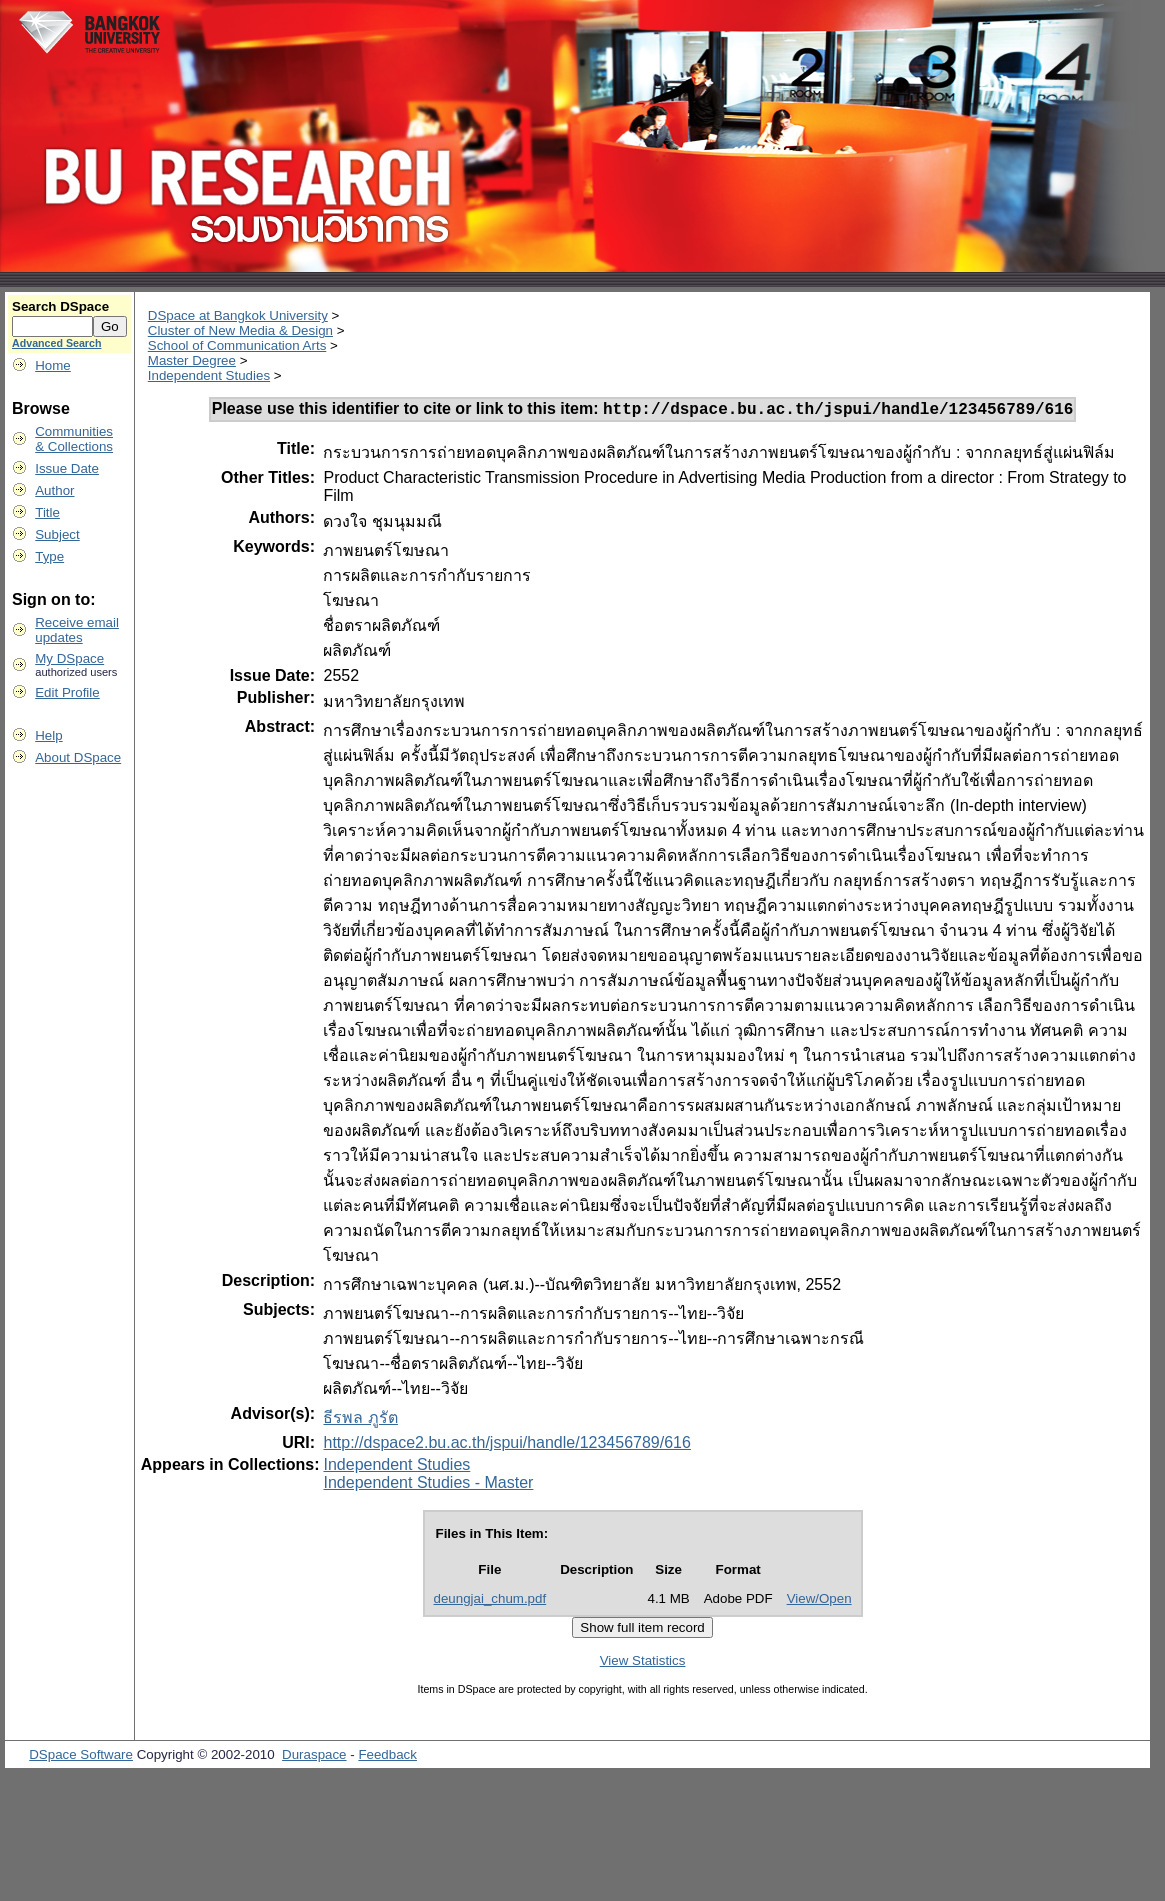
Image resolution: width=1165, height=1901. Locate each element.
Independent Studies (209, 375)
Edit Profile (67, 692)
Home (53, 365)
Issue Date (67, 468)
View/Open (819, 1601)
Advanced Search (56, 343)
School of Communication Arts (237, 345)
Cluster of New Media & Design (240, 330)
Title (47, 512)
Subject (57, 534)
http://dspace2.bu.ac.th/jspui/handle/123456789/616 (506, 1445)
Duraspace (314, 1757)
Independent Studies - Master (428, 1485)
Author (54, 490)
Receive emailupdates (77, 630)
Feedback (387, 1757)
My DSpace (69, 658)
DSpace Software (81, 1757)
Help (48, 735)
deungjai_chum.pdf (490, 1601)
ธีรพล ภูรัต (360, 1420)
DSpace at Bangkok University (238, 315)
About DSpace (78, 757)
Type (49, 556)
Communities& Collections (74, 439)
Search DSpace (60, 306)
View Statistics (643, 1663)
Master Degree (192, 360)
